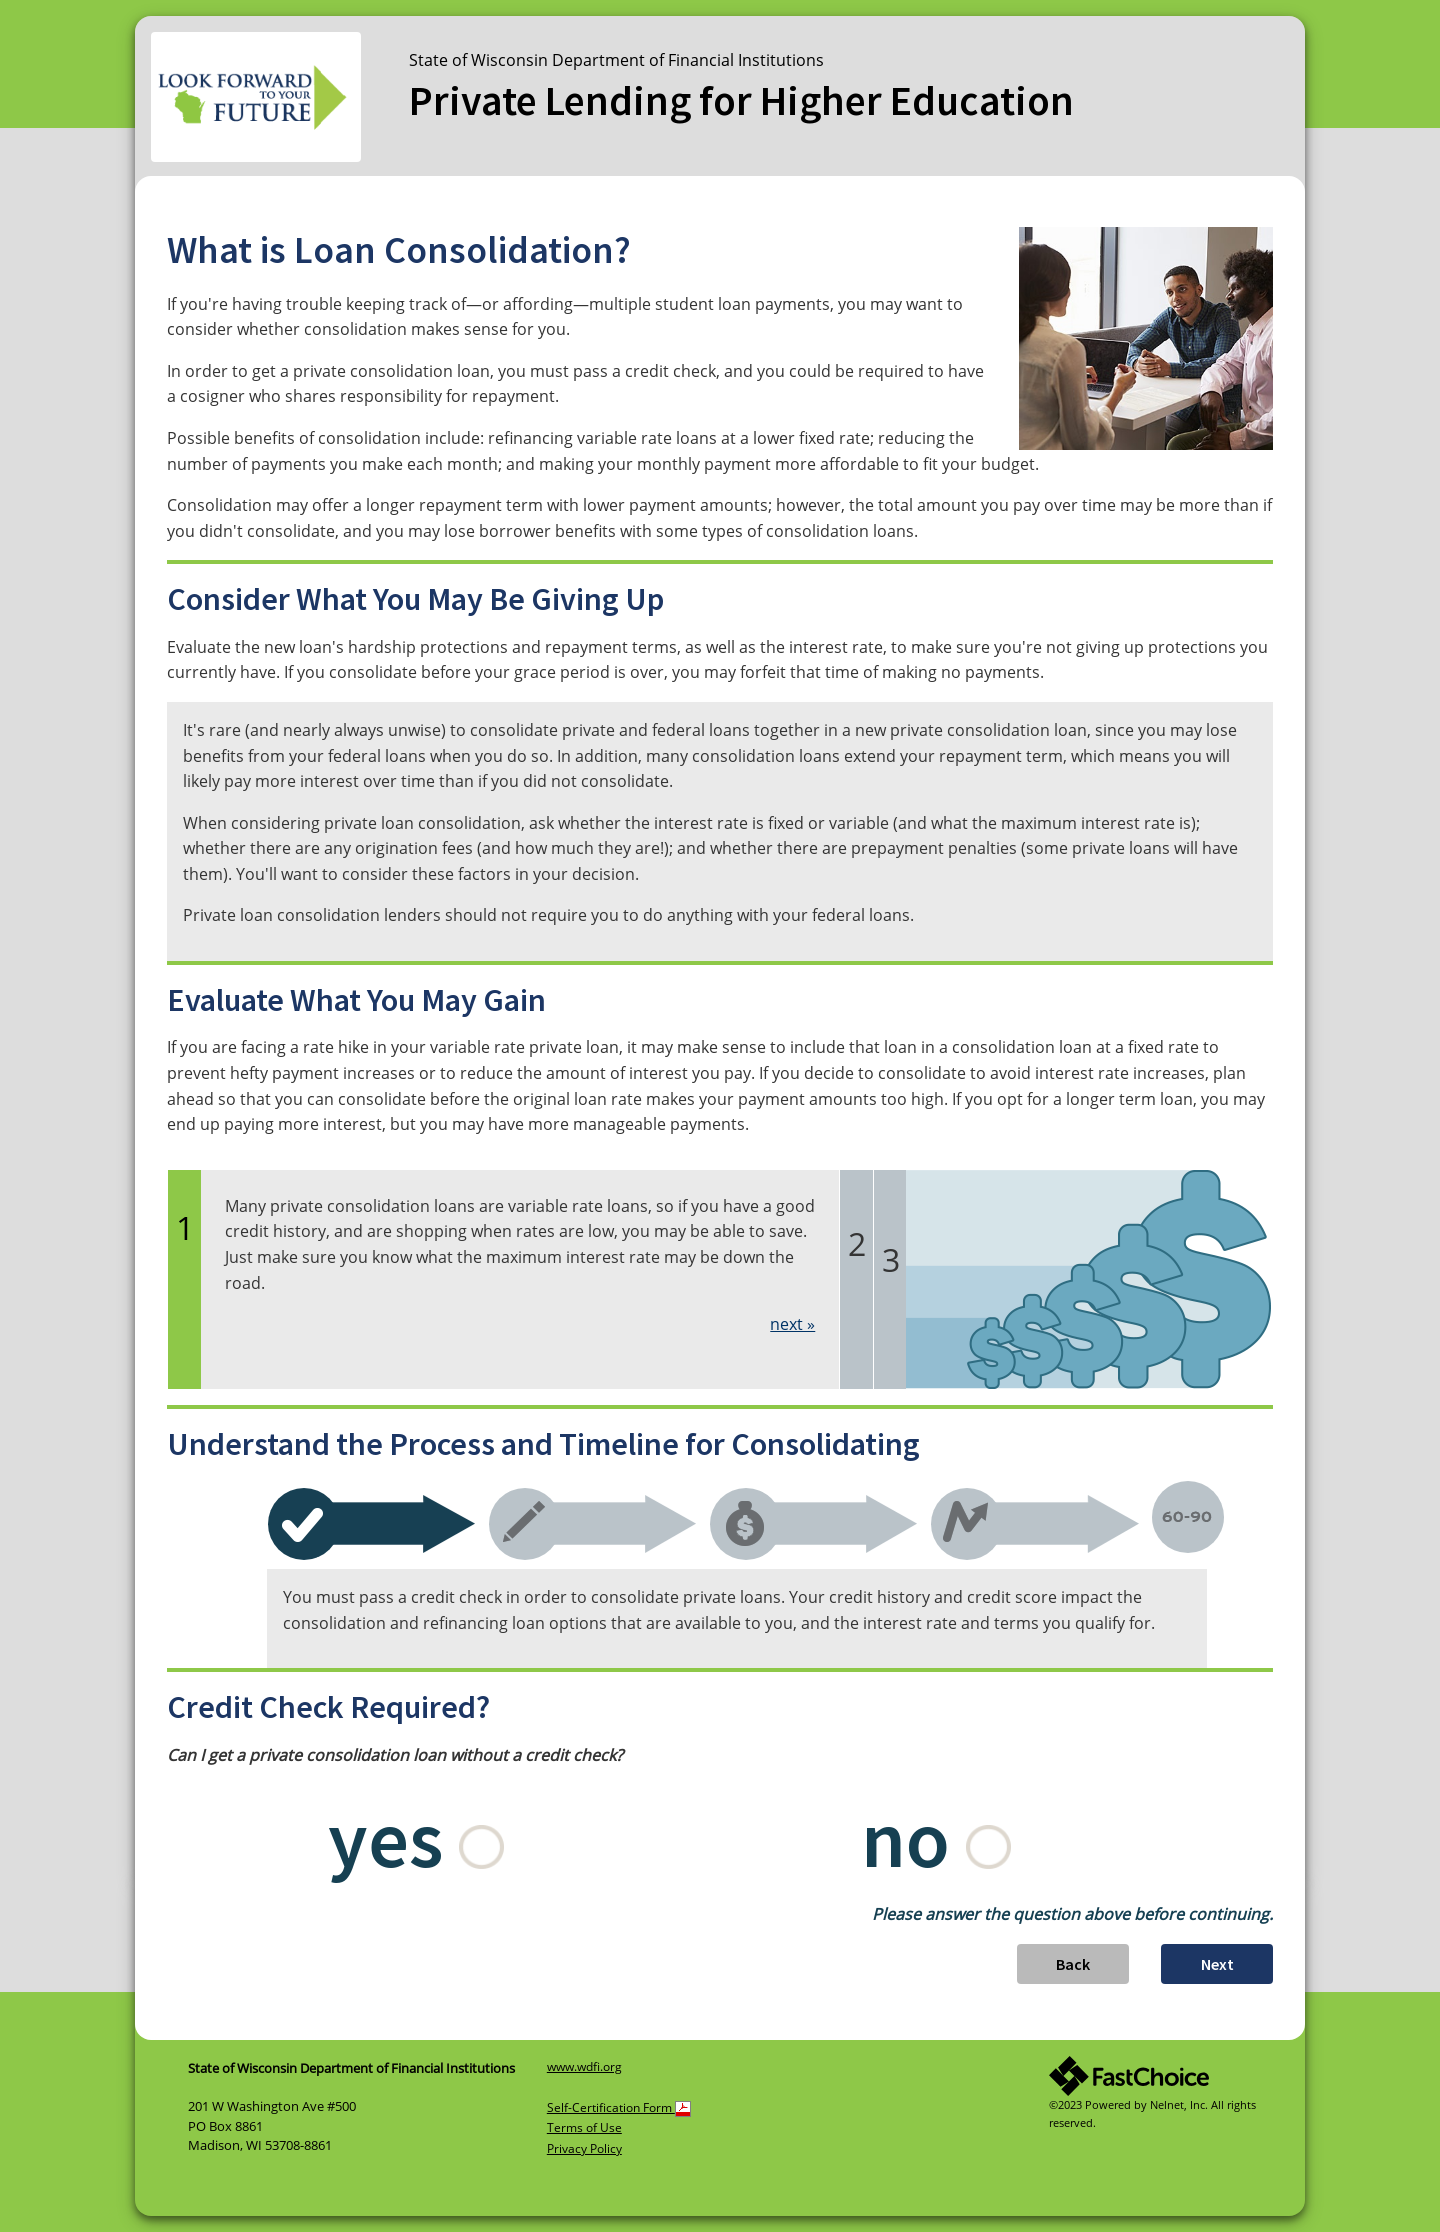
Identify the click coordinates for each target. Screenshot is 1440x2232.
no (936, 1839)
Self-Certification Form (619, 2107)
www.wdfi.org (584, 2066)
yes (416, 1839)
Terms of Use (584, 2127)
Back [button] (1073, 1964)
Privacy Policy (584, 2148)
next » (792, 1324)
